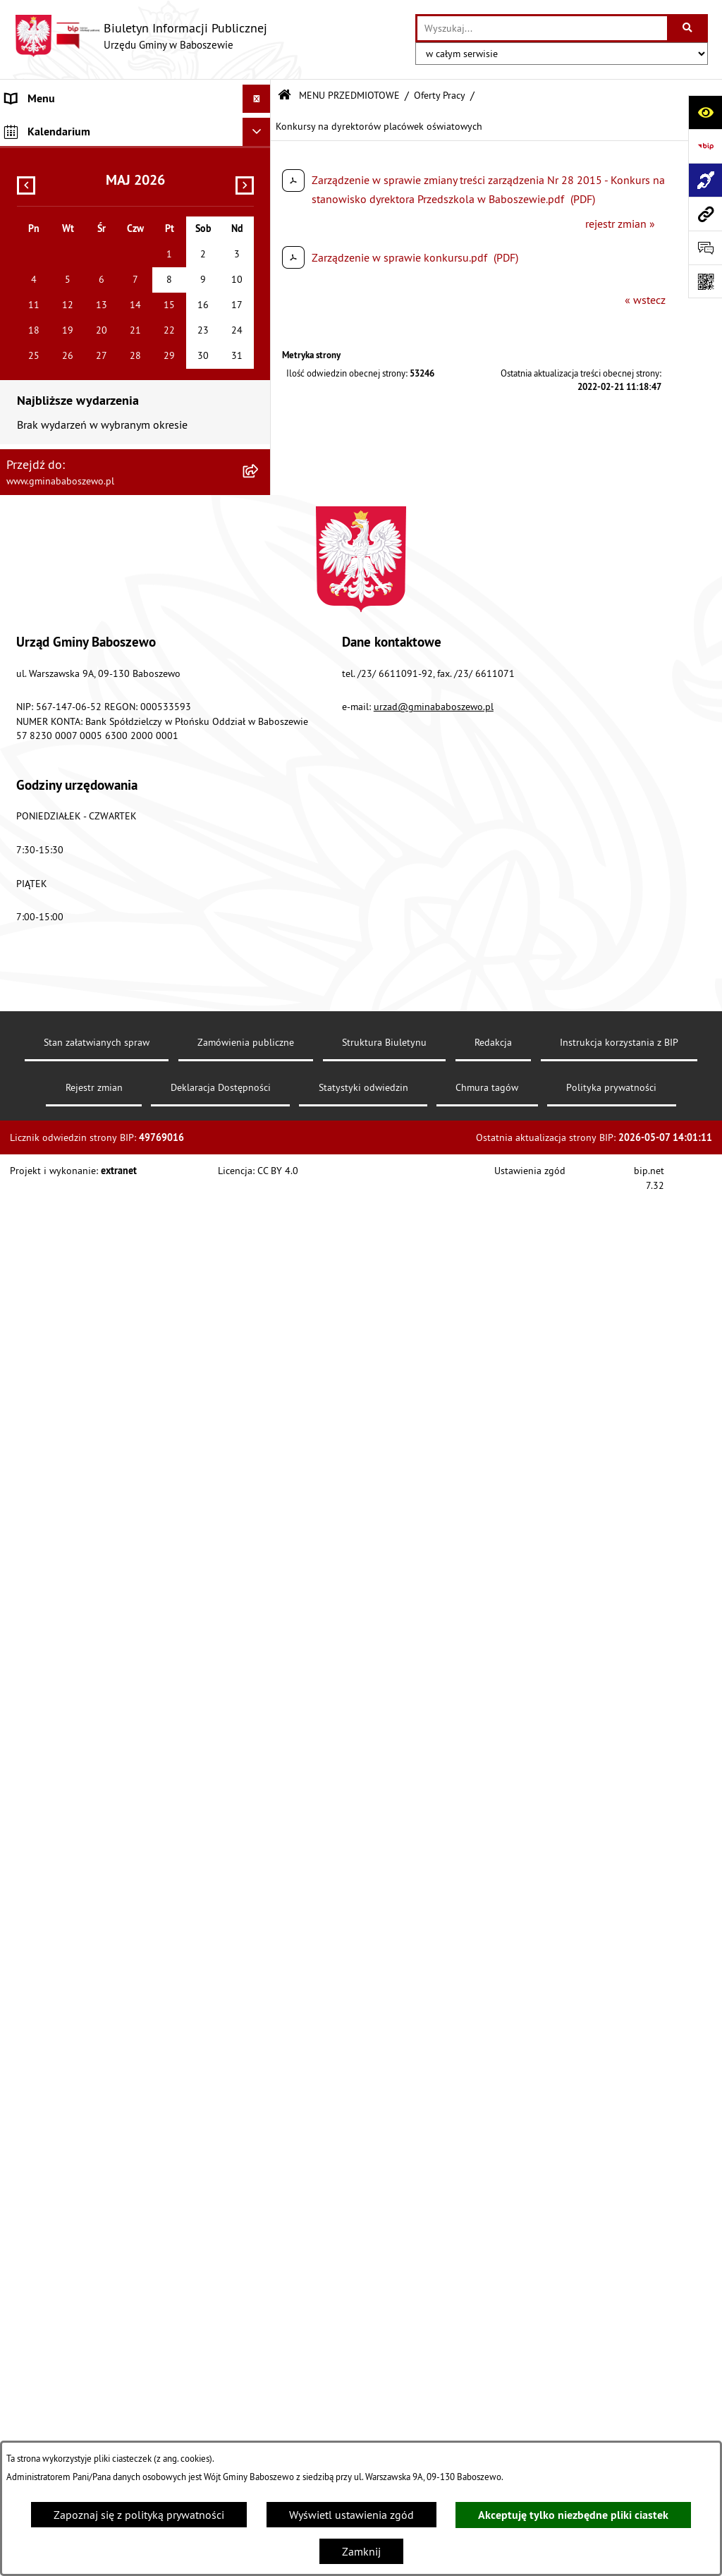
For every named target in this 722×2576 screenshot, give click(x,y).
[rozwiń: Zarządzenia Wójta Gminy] (259, 380)
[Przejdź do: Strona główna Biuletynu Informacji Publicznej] (284, 95)
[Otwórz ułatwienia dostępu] (705, 112)
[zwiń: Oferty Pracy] (259, 991)
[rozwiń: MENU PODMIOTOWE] (259, 127)
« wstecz (645, 300)
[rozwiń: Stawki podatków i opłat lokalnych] (259, 305)
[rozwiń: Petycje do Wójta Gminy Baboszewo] (259, 492)
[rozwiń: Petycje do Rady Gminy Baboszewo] (259, 455)
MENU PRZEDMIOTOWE (349, 95)
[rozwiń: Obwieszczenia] (259, 604)
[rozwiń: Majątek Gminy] (259, 954)
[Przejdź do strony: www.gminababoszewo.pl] (705, 214)
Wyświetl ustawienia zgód (351, 2515)
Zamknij (361, 2551)
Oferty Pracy (439, 95)
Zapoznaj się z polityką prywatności (139, 2515)
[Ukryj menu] (257, 99)
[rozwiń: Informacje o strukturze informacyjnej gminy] (259, 230)
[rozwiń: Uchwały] (259, 343)
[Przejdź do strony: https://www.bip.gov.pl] (705, 146)
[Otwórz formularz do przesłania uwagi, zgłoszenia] (705, 247)
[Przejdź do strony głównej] (140, 36)
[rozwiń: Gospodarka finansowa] (259, 268)
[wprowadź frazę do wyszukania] (542, 28)
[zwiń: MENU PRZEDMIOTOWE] (259, 156)
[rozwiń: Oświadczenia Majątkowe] (259, 417)
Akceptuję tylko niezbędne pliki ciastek (573, 2515)
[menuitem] (135, 127)
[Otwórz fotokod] (705, 281)
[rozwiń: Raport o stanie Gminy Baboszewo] (259, 193)
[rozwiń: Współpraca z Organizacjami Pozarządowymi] (259, 917)
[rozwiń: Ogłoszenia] (259, 567)
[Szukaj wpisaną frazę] (688, 28)
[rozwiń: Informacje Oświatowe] (259, 642)
